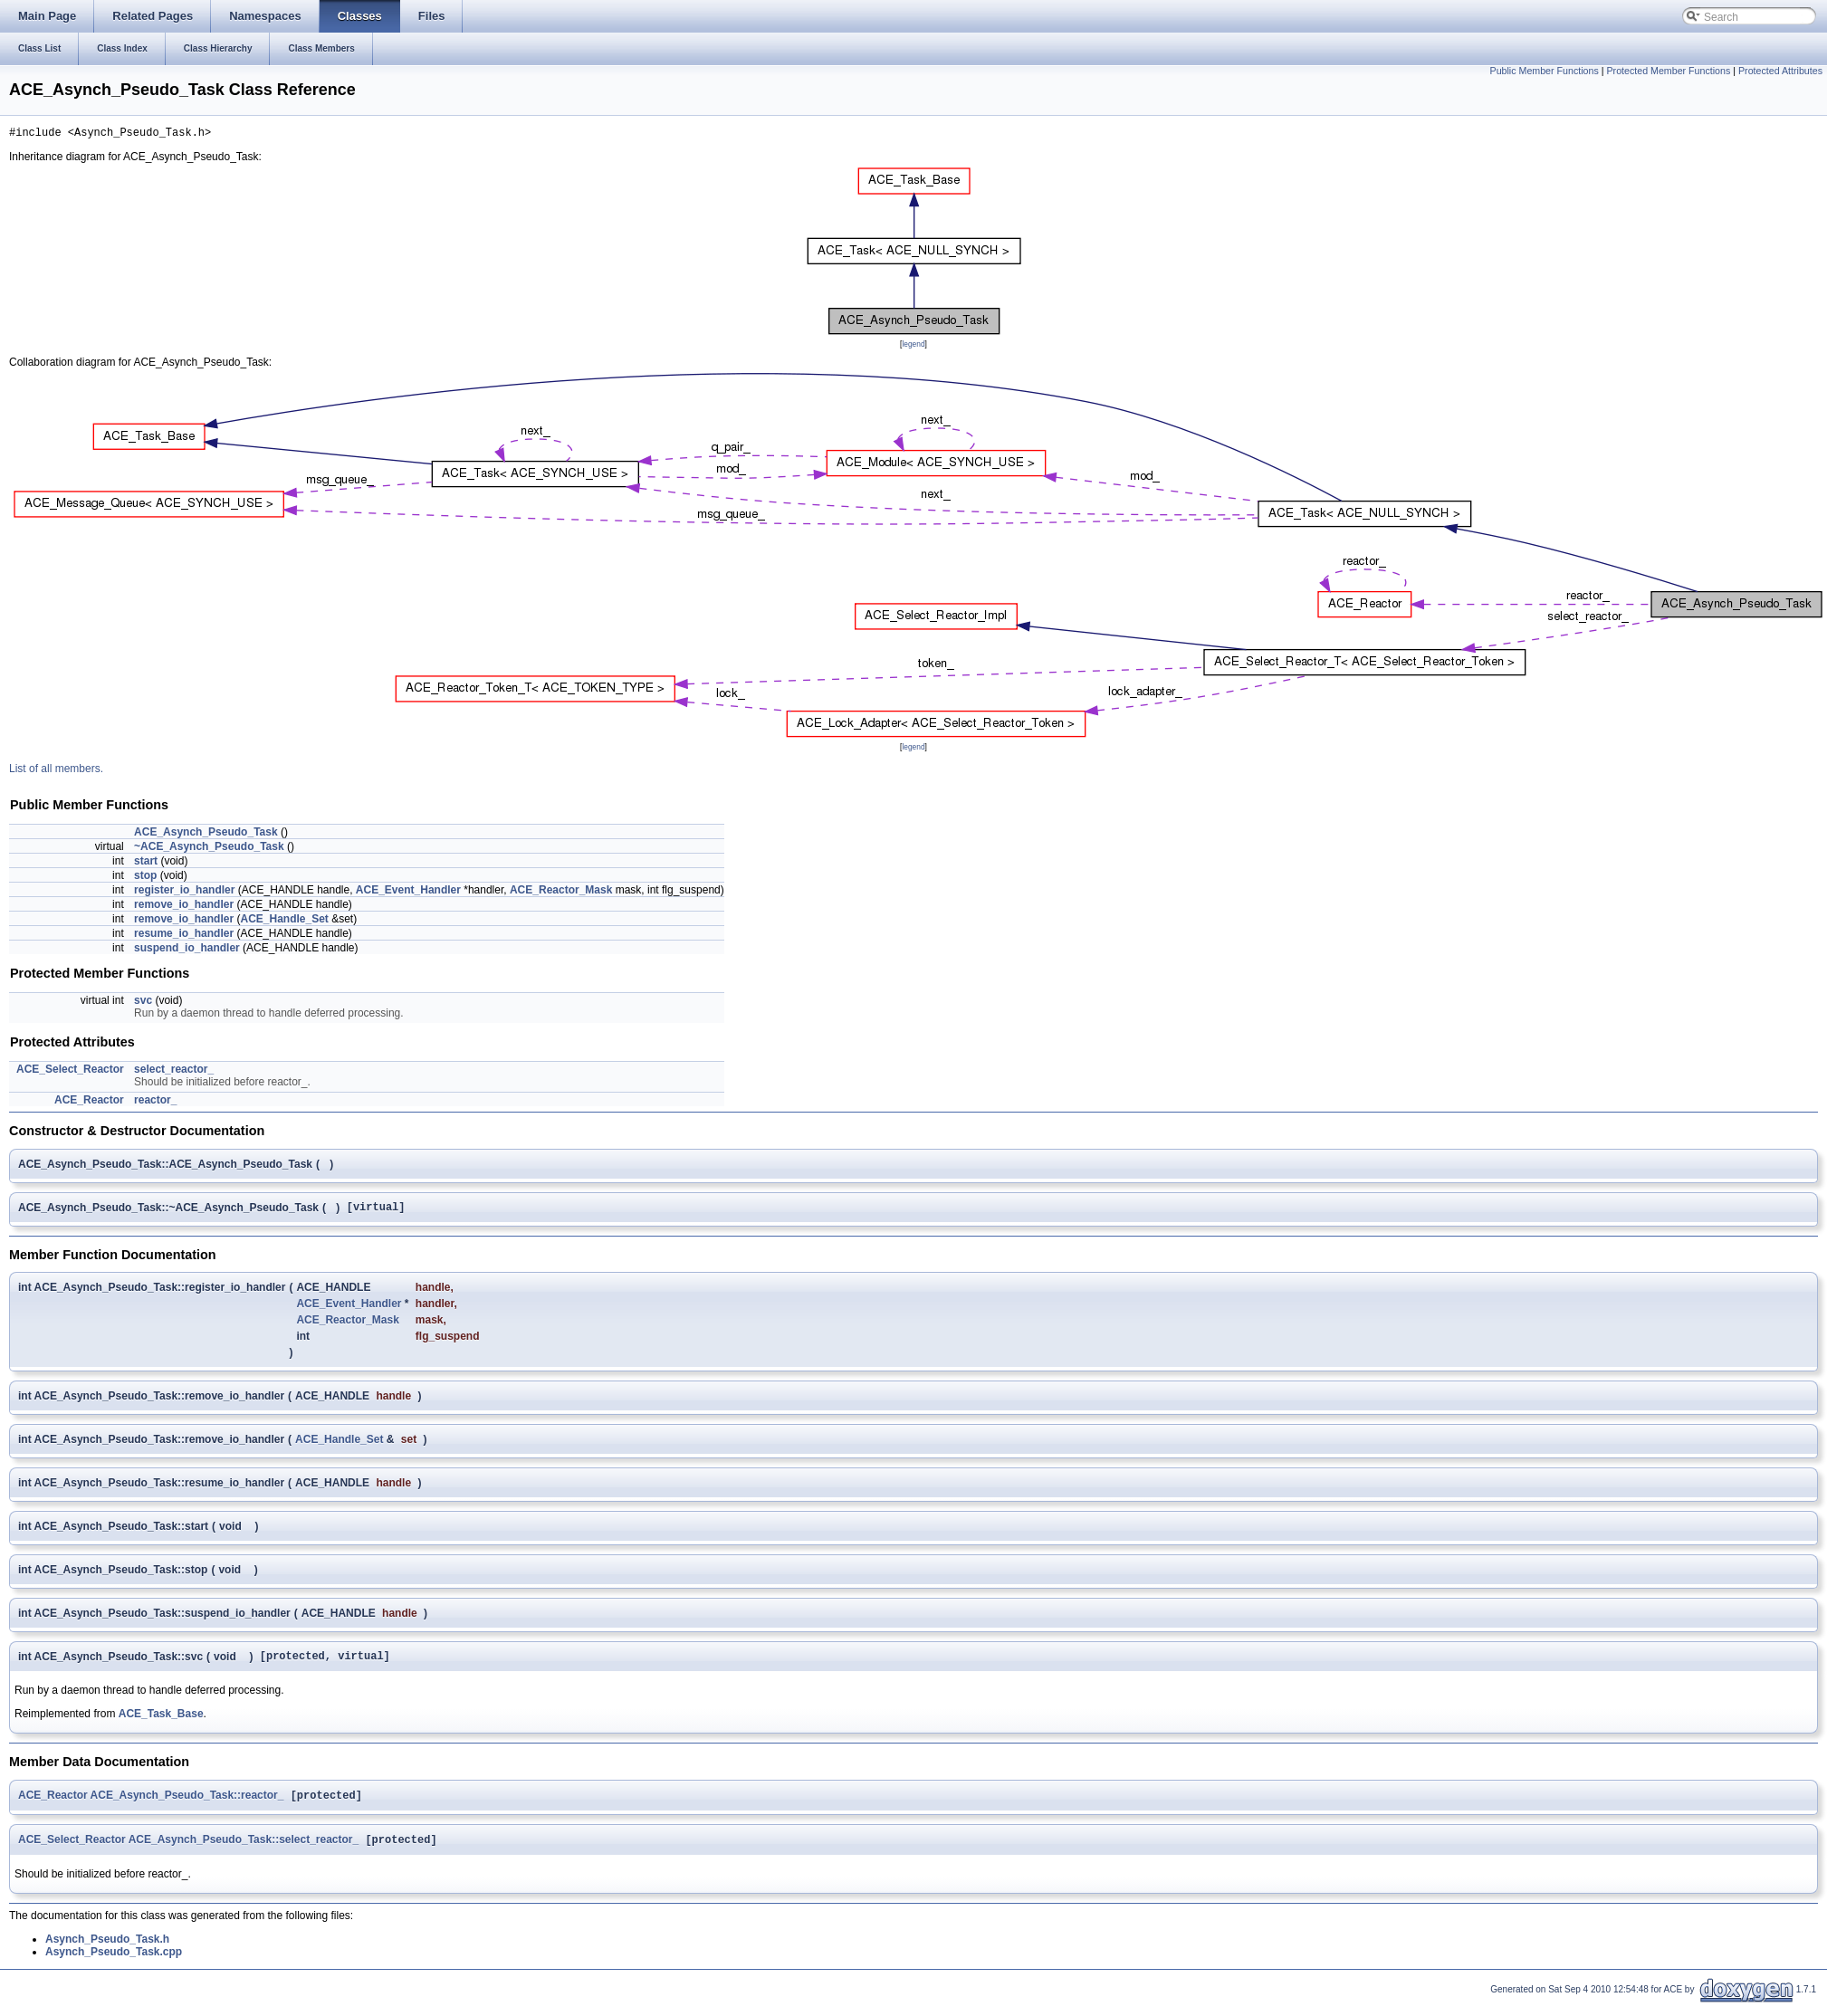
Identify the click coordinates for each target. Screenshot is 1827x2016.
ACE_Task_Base (161, 1721)
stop (145, 878)
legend (913, 346)
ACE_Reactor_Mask (561, 892)
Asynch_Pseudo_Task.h (107, 1950)
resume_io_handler (184, 936)
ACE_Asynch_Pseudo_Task (206, 834)
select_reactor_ (174, 1071)
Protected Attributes (1780, 70)
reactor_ (155, 1102)
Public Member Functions (1544, 70)
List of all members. (56, 771)
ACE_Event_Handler (408, 892)
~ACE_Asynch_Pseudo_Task (209, 849)
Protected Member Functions (1668, 70)
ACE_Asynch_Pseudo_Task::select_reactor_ (244, 1851)
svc (143, 1003)
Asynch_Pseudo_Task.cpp (113, 1963)
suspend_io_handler (187, 950)
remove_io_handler (184, 907)
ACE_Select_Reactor (70, 1071)
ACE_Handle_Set (284, 921)
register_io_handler (184, 892)
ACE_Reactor (89, 1102)
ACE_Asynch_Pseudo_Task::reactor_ (187, 1805)
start (146, 863)
